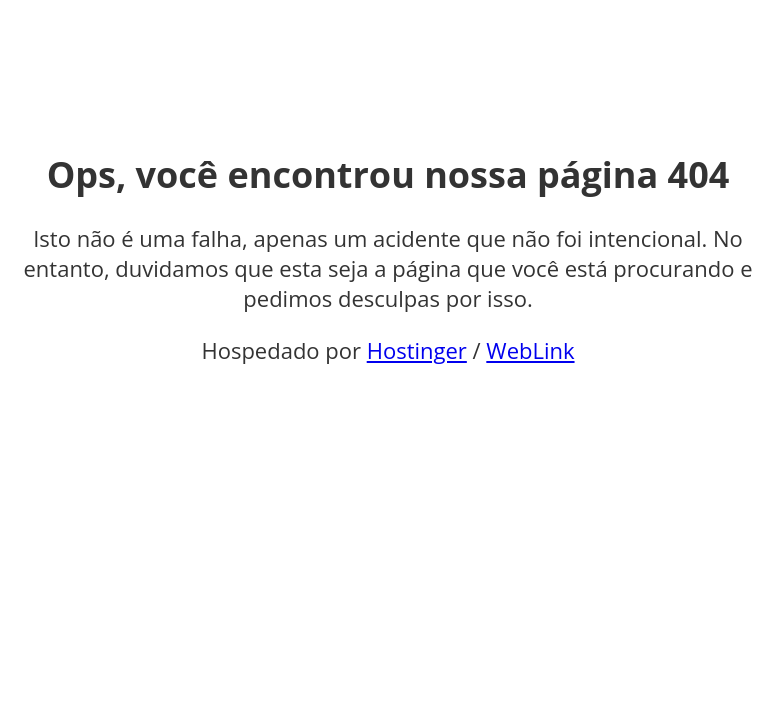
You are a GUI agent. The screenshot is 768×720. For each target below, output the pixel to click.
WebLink (530, 350)
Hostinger (417, 350)
